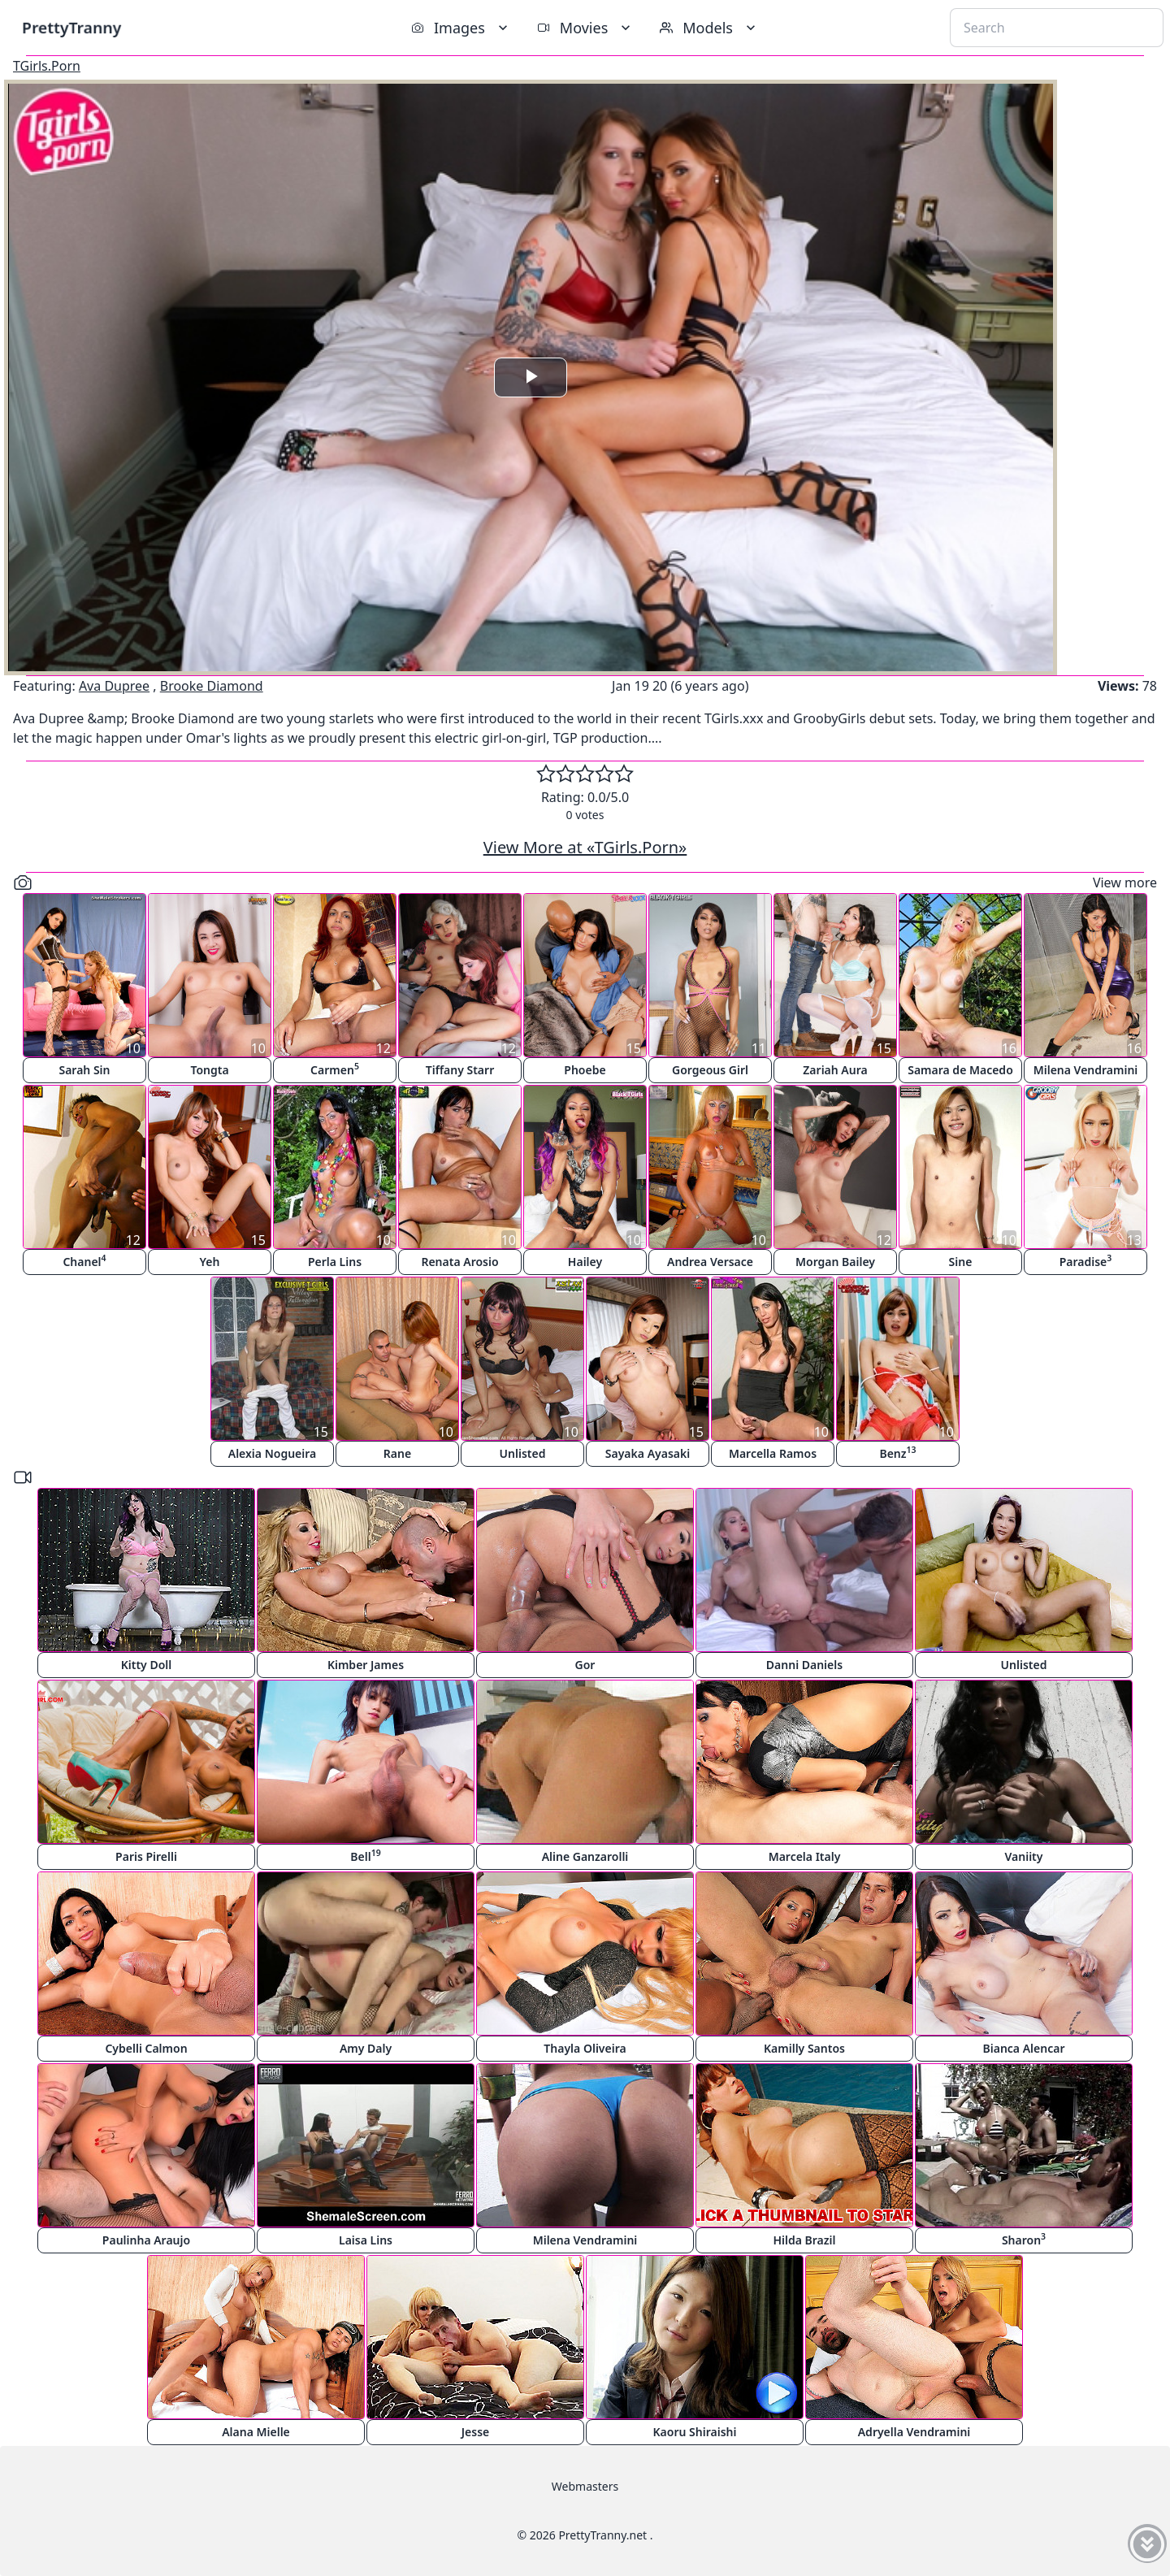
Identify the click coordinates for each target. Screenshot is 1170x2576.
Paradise (1086, 1260)
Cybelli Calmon (146, 2048)
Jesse (476, 2431)
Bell (365, 1855)
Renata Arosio (459, 1261)
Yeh (210, 1261)
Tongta (209, 1070)
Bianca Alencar (1024, 2048)
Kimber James (365, 1664)
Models (709, 27)
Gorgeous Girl (710, 1070)
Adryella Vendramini (914, 2431)
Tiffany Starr (460, 1070)
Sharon (1024, 2239)
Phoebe (584, 1070)
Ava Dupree (114, 686)
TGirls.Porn (46, 66)
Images (461, 27)
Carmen (334, 1069)
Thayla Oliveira (585, 2048)
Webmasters (585, 2486)
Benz (897, 1452)
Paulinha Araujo (146, 2240)
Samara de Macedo (960, 1070)
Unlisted (523, 1453)
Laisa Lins (365, 2240)
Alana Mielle (256, 2431)
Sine (961, 1261)
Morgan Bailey (835, 1261)
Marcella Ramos (773, 1453)
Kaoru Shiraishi (695, 2431)
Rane (397, 1453)
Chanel (84, 1260)
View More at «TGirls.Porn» (585, 847)
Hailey (585, 1261)
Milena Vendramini (1086, 1070)
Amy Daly (366, 2048)
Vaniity (1024, 1856)
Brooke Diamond (211, 686)
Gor (585, 1664)
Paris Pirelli (146, 1856)
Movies (585, 27)
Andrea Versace (710, 1261)
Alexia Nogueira (272, 1453)
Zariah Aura (835, 1070)
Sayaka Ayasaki (647, 1453)
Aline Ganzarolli (585, 1856)
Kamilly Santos (804, 2048)
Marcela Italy (805, 1856)
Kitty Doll (146, 1664)
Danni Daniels (804, 1664)
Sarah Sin (84, 1070)
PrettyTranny (71, 27)
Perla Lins (335, 1261)
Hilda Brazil (804, 2240)
